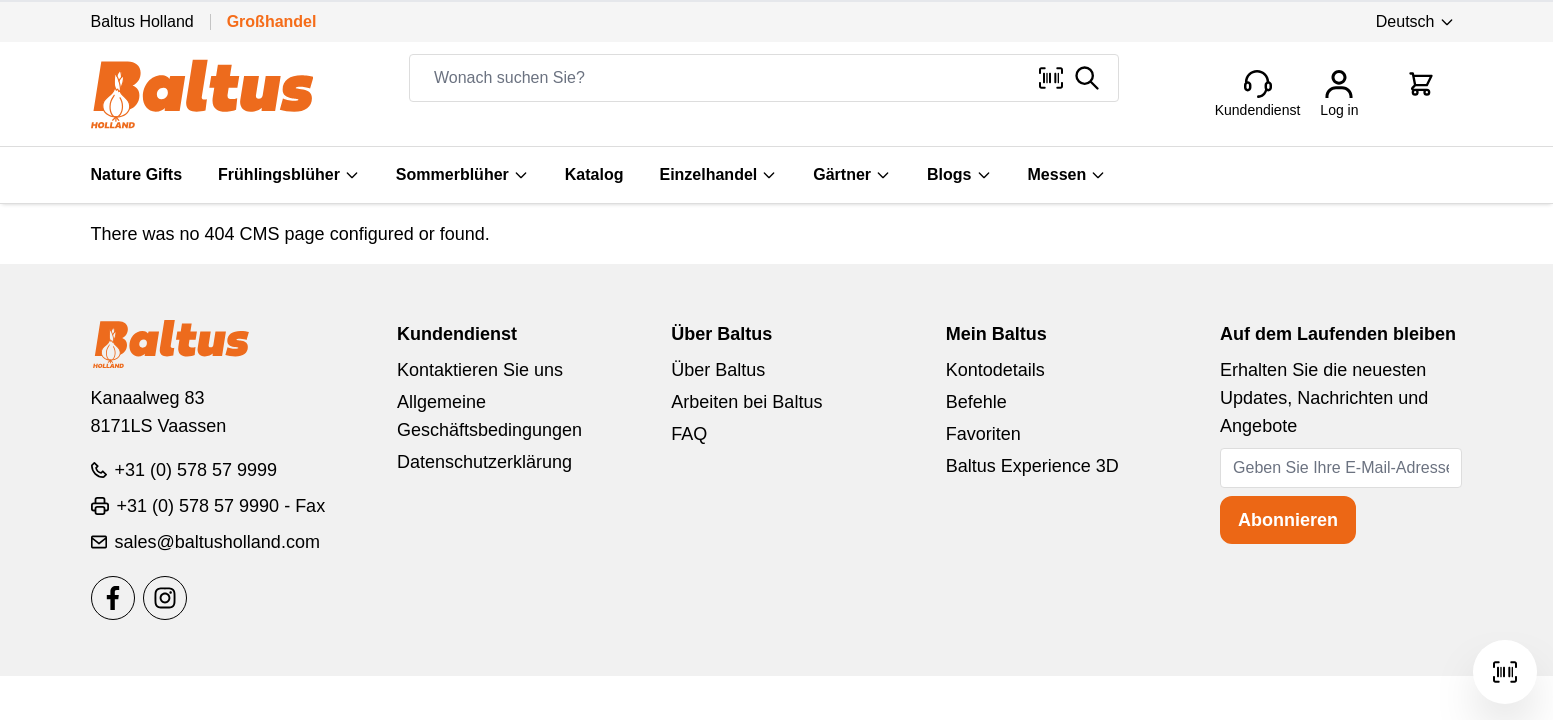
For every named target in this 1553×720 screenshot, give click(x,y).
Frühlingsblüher (289, 174)
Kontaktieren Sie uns (480, 370)
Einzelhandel (718, 174)
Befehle (976, 402)
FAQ (689, 434)
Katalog (594, 174)
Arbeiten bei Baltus (746, 402)
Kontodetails (995, 370)
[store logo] (202, 94)
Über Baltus (718, 370)
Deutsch (1415, 21)
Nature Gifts (137, 174)
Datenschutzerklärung (484, 462)
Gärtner (852, 174)
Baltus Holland (142, 21)
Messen (1067, 174)
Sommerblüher (462, 174)
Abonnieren (1288, 520)
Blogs (959, 174)
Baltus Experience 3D (1032, 466)
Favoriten (983, 434)
